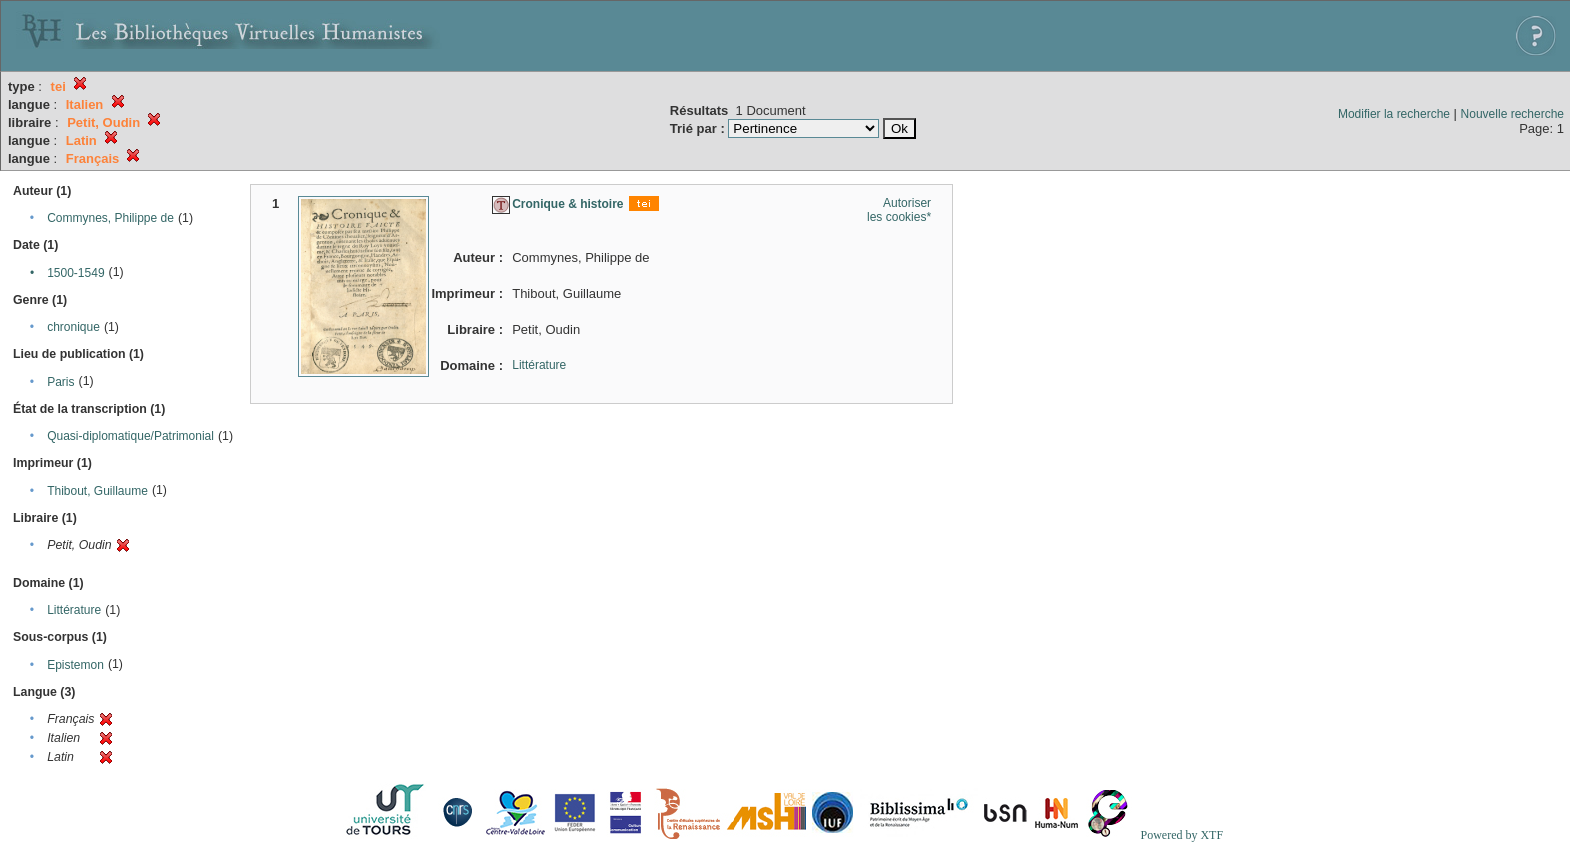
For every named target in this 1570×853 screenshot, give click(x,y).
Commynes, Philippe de (110, 218)
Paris (60, 382)
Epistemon (75, 665)
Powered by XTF (1181, 835)
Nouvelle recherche (1512, 114)
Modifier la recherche (1394, 114)
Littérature (74, 610)
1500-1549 (75, 273)
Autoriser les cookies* (899, 210)
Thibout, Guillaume (97, 491)
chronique (73, 327)
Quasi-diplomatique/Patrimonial (130, 436)
